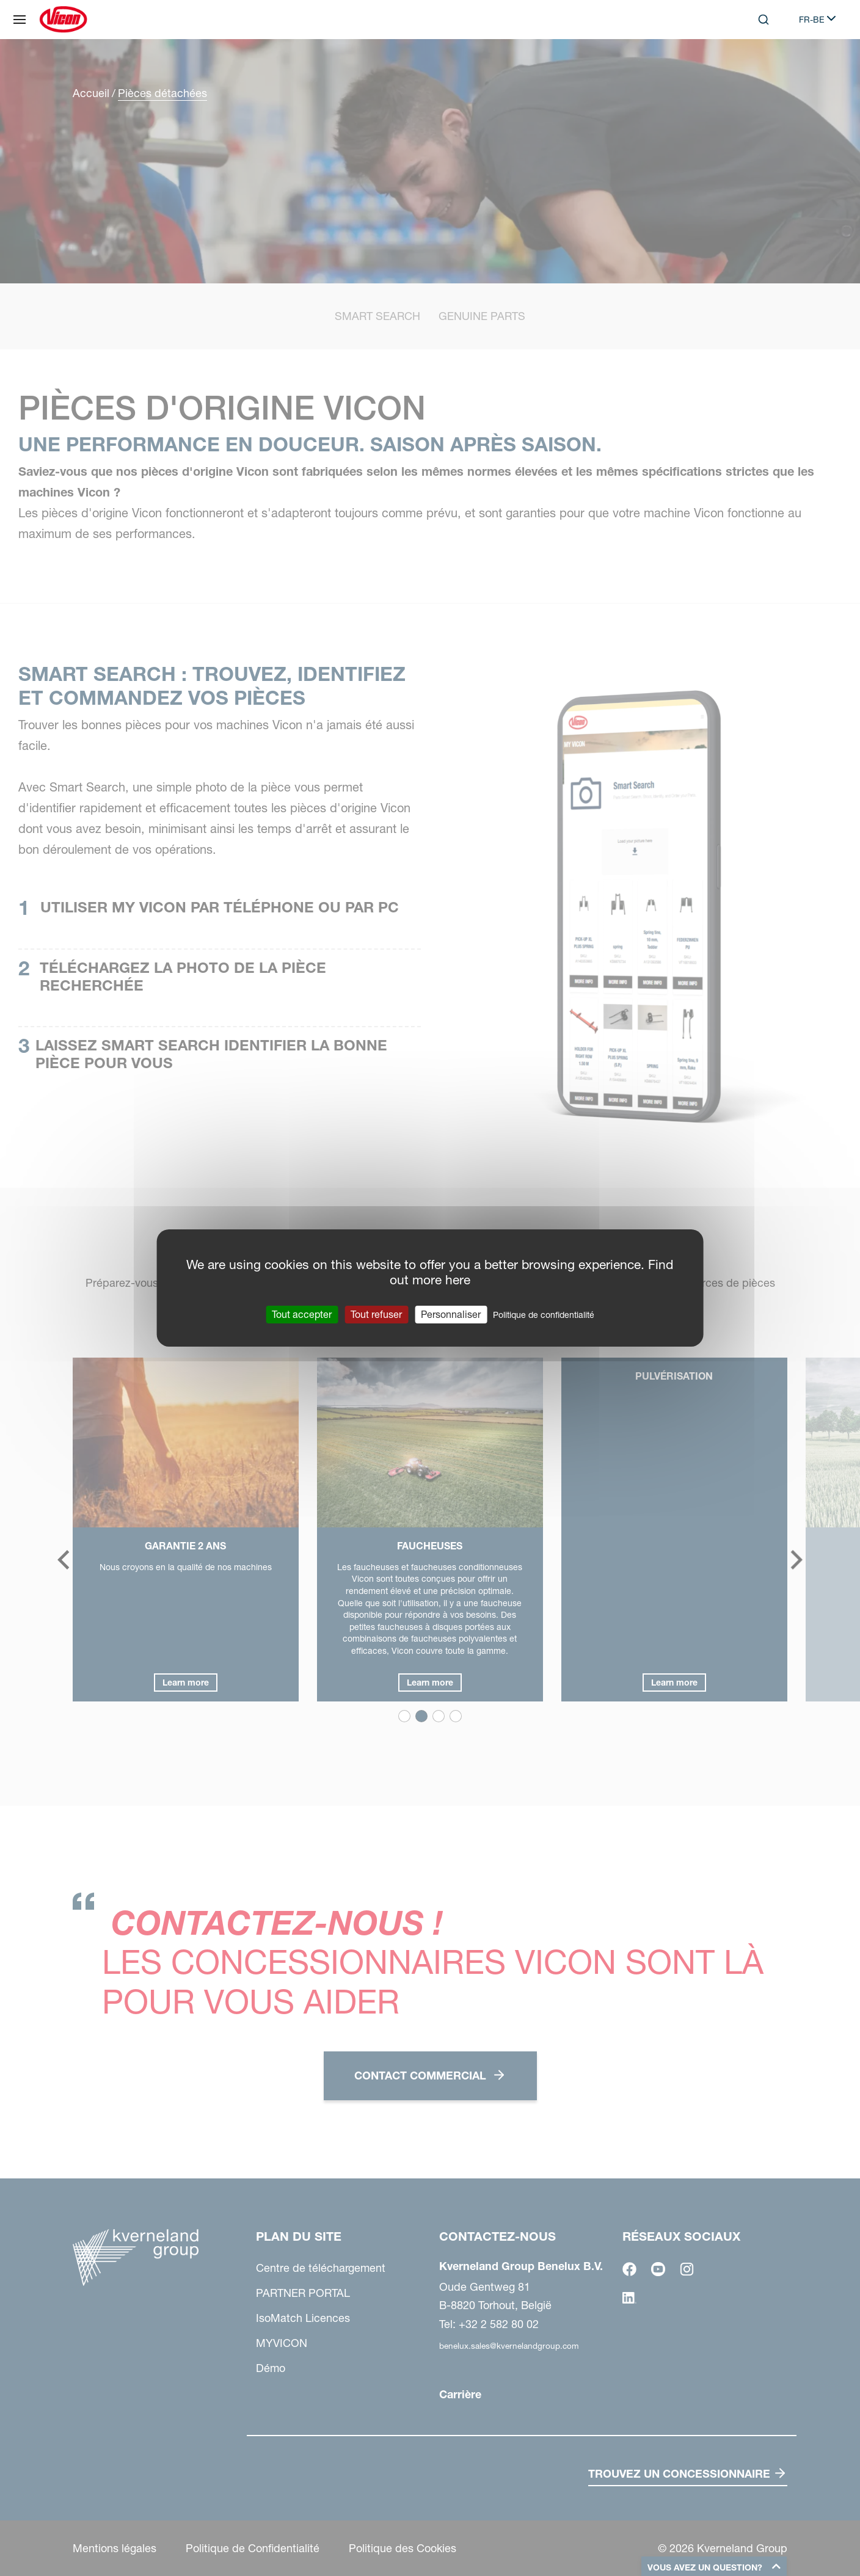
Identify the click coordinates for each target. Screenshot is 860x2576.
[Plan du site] (19, 19)
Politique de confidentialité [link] (543, 1314)
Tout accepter (302, 1314)
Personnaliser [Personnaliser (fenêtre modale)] (451, 1314)
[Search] (763, 20)
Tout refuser (376, 1314)
